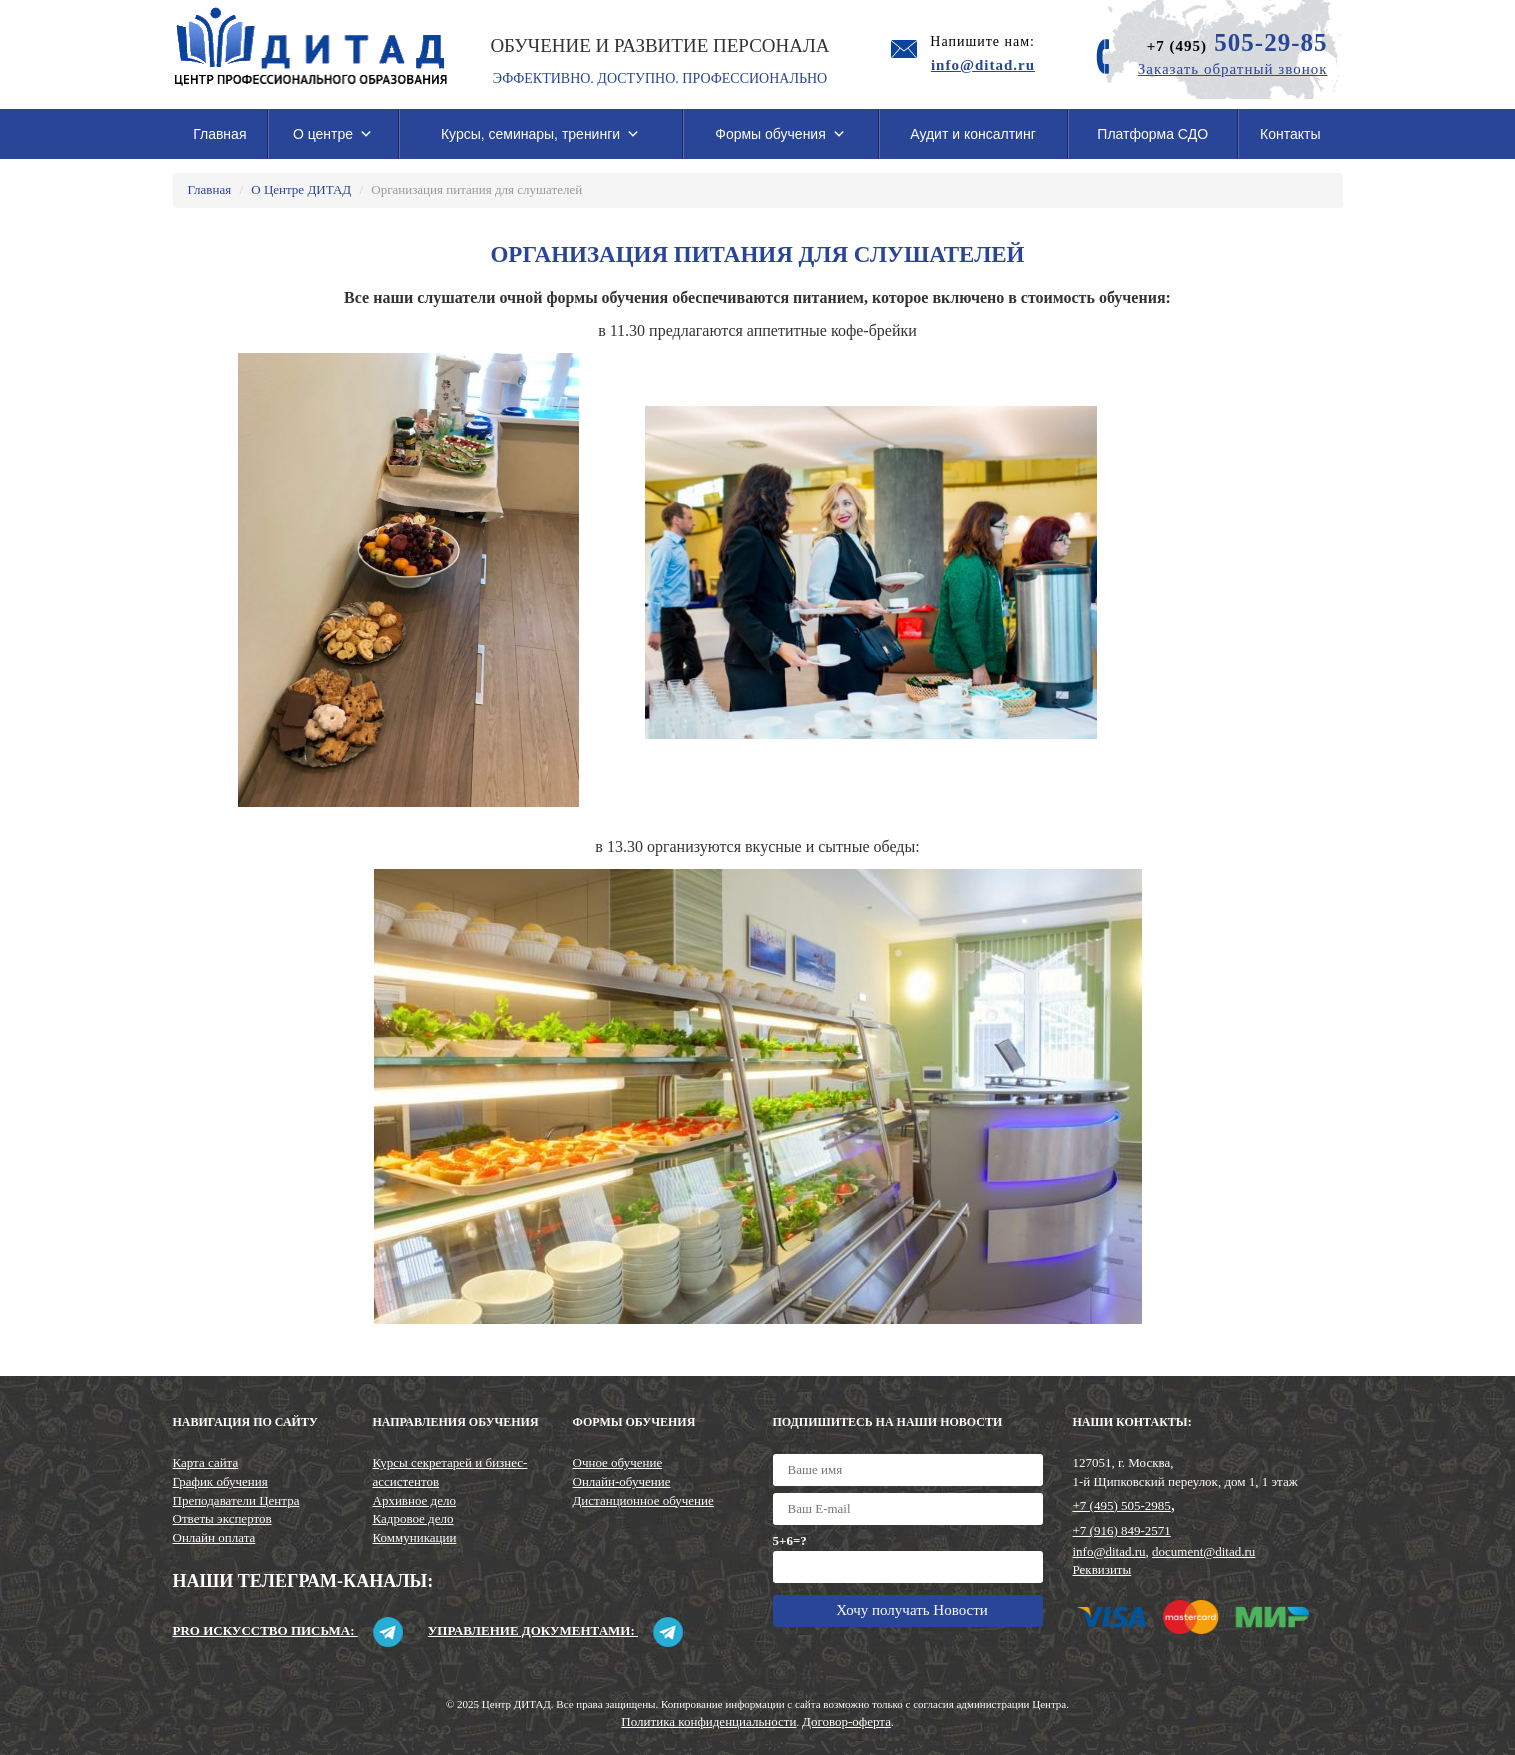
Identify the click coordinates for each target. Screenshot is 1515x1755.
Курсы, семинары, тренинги (540, 134)
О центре (333, 134)
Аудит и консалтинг (973, 134)
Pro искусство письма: (288, 1630)
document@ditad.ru (1203, 1551)
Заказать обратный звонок (1233, 69)
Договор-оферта (846, 1721)
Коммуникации (415, 1537)
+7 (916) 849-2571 (1122, 1530)
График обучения (220, 1481)
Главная (219, 134)
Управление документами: (555, 1630)
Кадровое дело (413, 1518)
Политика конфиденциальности (708, 1721)
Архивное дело (415, 1500)
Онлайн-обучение (622, 1481)
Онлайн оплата (214, 1537)
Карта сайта (206, 1462)
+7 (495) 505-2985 (1122, 1505)
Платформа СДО (1152, 134)
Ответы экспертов (222, 1518)
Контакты (1290, 134)
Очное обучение (618, 1462)
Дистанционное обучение (643, 1500)
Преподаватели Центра (236, 1500)
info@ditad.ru (1109, 1551)
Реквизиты (1102, 1569)
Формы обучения (780, 134)
